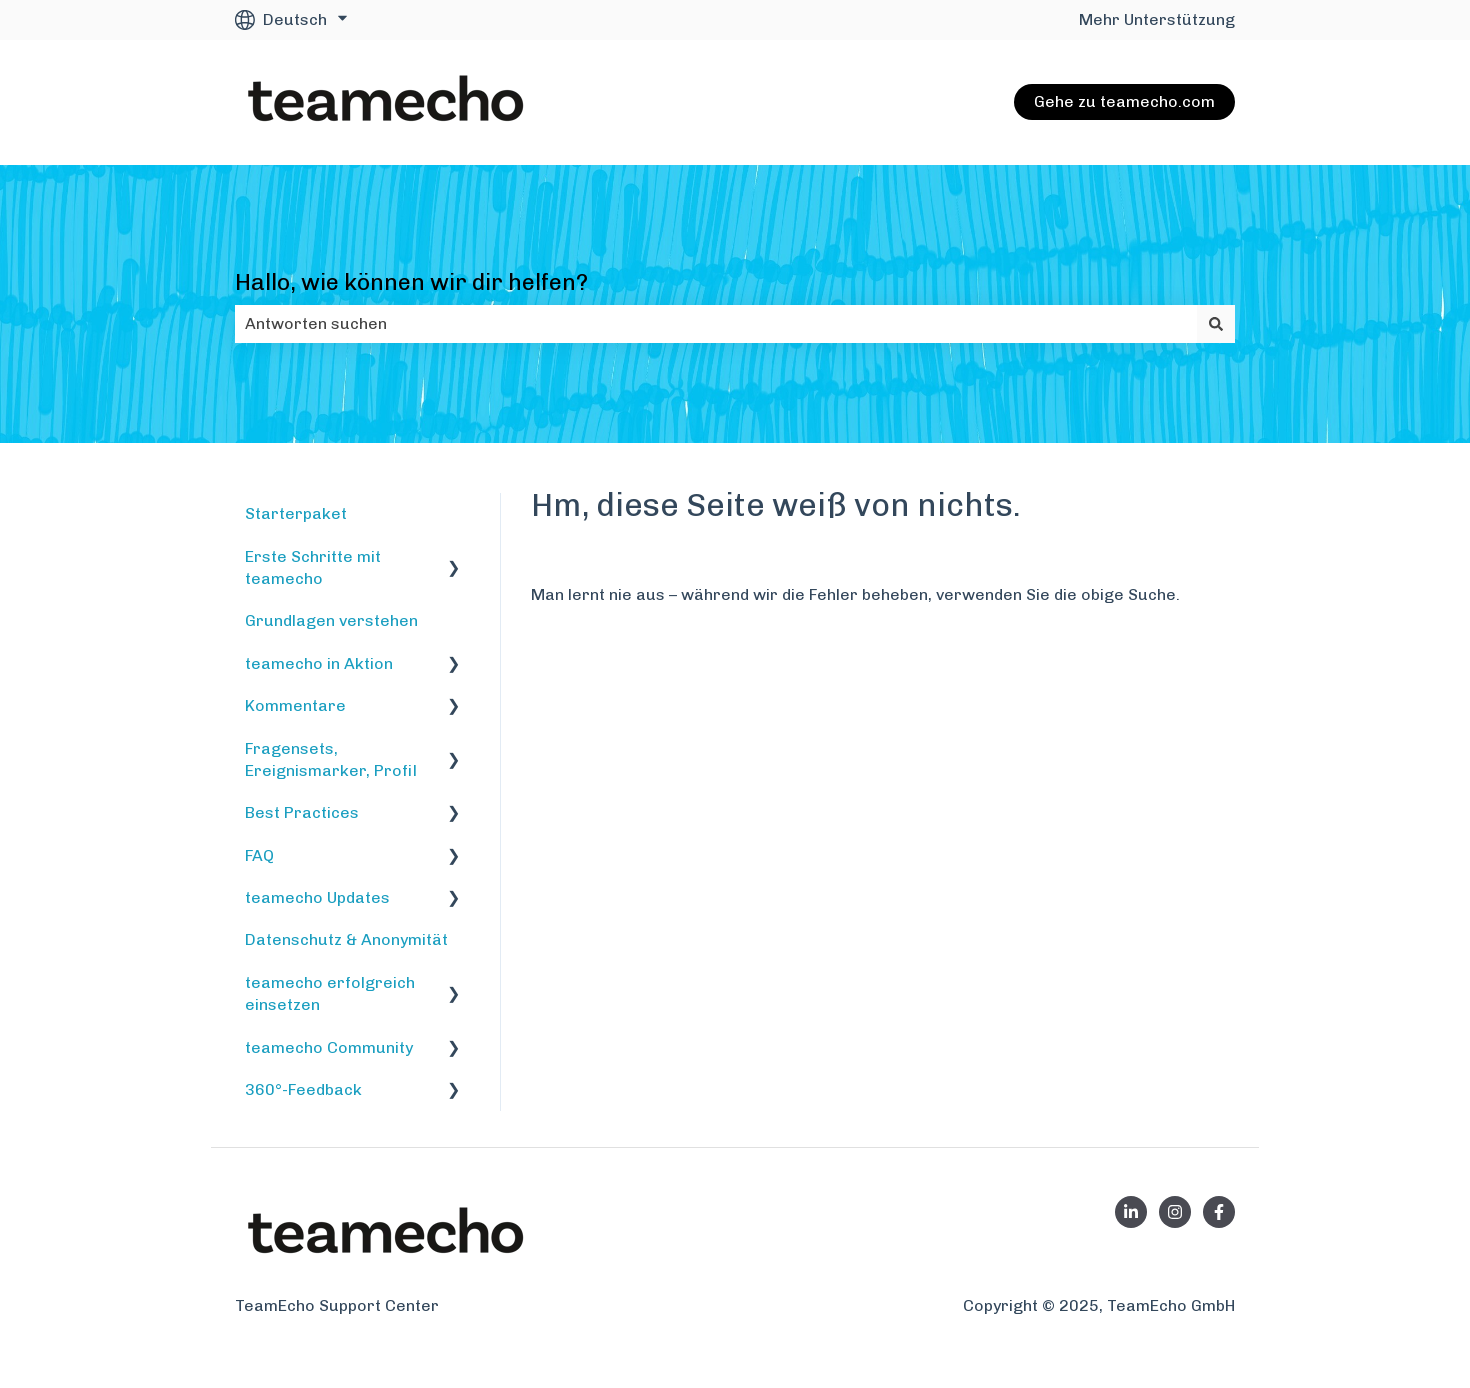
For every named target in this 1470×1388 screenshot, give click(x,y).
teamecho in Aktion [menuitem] (319, 663)
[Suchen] (1216, 324)
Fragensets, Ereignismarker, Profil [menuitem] (331, 759)
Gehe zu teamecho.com (1124, 101)
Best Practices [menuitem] (302, 812)
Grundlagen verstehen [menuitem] (331, 620)
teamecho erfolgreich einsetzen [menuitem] (330, 993)
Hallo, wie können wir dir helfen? (411, 282)
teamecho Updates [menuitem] (317, 897)
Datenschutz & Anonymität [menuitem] (346, 939)
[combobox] (716, 324)
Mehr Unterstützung (1157, 19)
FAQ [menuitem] (259, 855)
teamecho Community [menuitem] (329, 1047)
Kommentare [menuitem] (295, 705)
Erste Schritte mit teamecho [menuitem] (313, 567)
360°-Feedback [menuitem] (303, 1089)
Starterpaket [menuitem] (296, 513)
